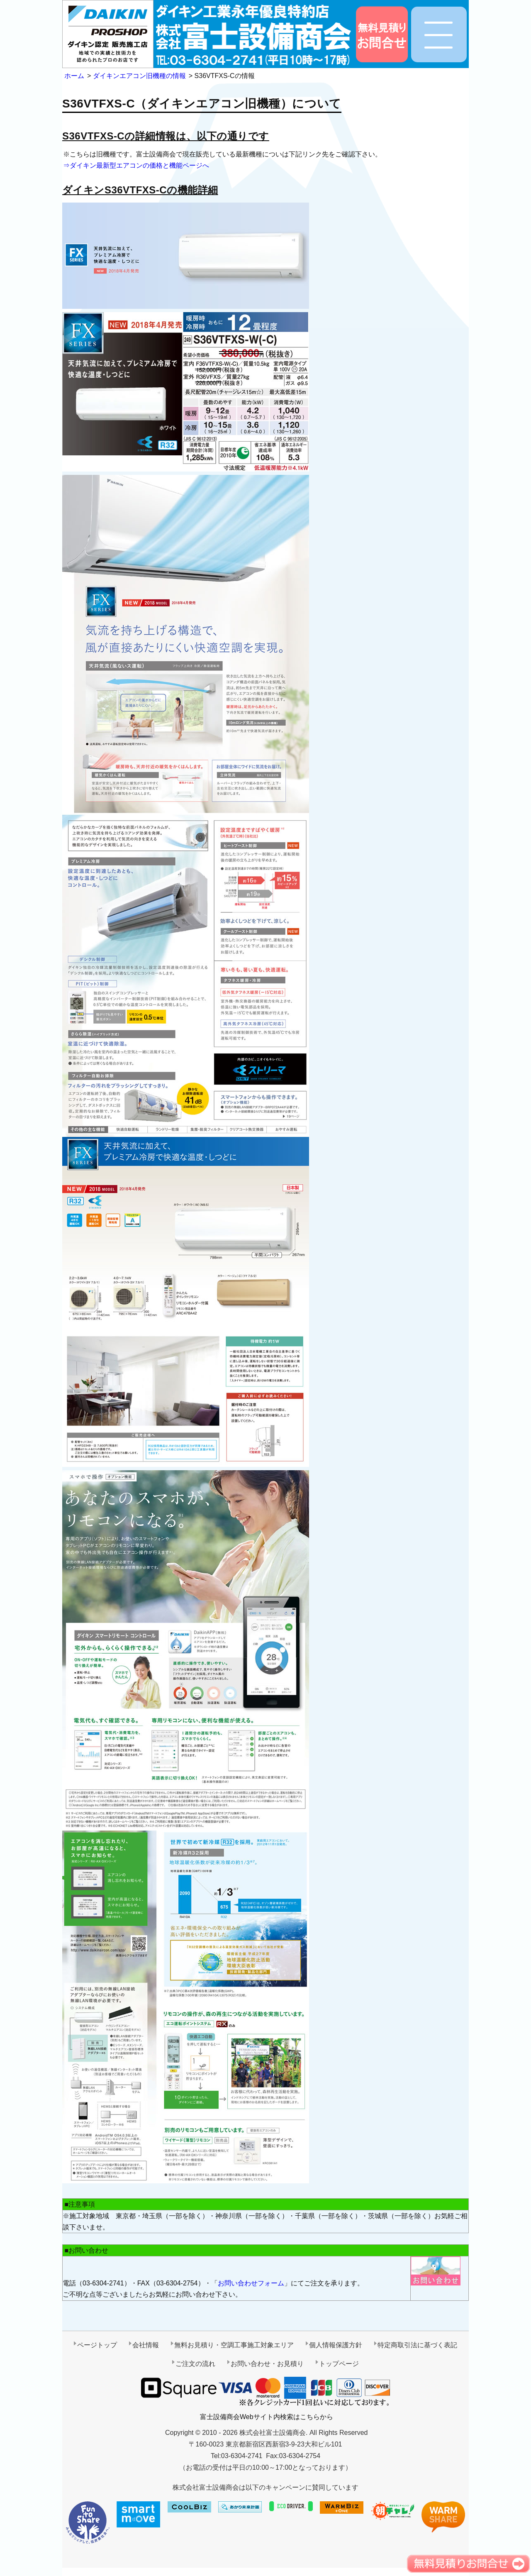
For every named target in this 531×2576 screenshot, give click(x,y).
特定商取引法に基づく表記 (417, 2345)
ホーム (74, 75)
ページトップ (97, 2345)
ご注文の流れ (195, 2363)
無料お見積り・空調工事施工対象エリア (234, 2345)
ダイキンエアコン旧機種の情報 (139, 75)
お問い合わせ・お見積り (267, 2363)
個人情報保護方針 (335, 2345)
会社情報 (145, 2345)
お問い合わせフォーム (251, 2283)
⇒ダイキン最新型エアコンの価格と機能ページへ (136, 165)
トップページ (339, 2363)
